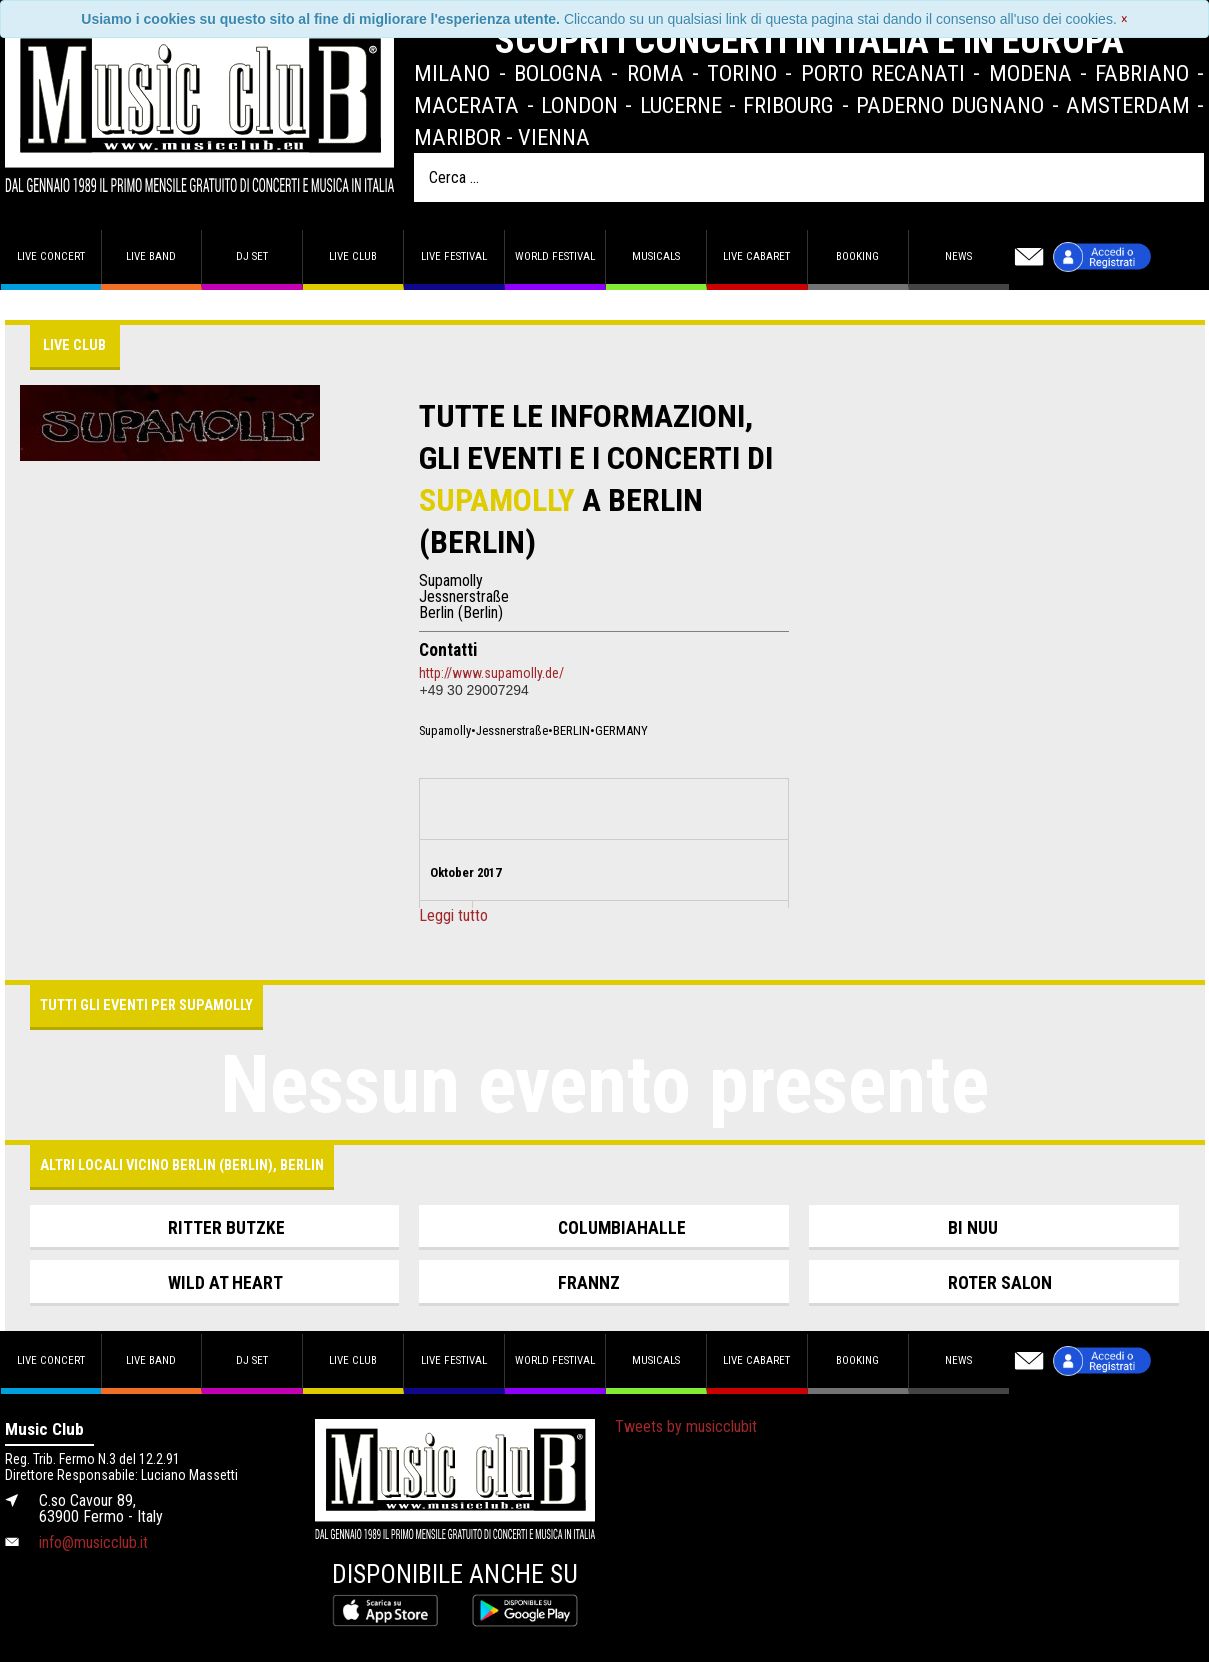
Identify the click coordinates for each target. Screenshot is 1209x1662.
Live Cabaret (756, 256)
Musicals (656, 256)
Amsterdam (1128, 105)
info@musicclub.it (93, 1542)
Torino (742, 73)
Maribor (457, 137)
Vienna (554, 137)
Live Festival (454, 256)
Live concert (51, 256)
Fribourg (788, 105)
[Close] (1124, 19)
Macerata (466, 105)
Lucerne (681, 105)
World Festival (555, 256)
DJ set (252, 256)
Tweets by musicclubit (686, 1426)
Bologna (558, 73)
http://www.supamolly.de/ (491, 673)
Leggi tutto (453, 916)
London (579, 105)
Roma (655, 73)
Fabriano (1142, 73)
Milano (452, 73)
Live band (151, 256)
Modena (1030, 73)
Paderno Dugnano (950, 105)
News (958, 256)
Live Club (353, 256)
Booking (857, 256)
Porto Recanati (883, 73)
